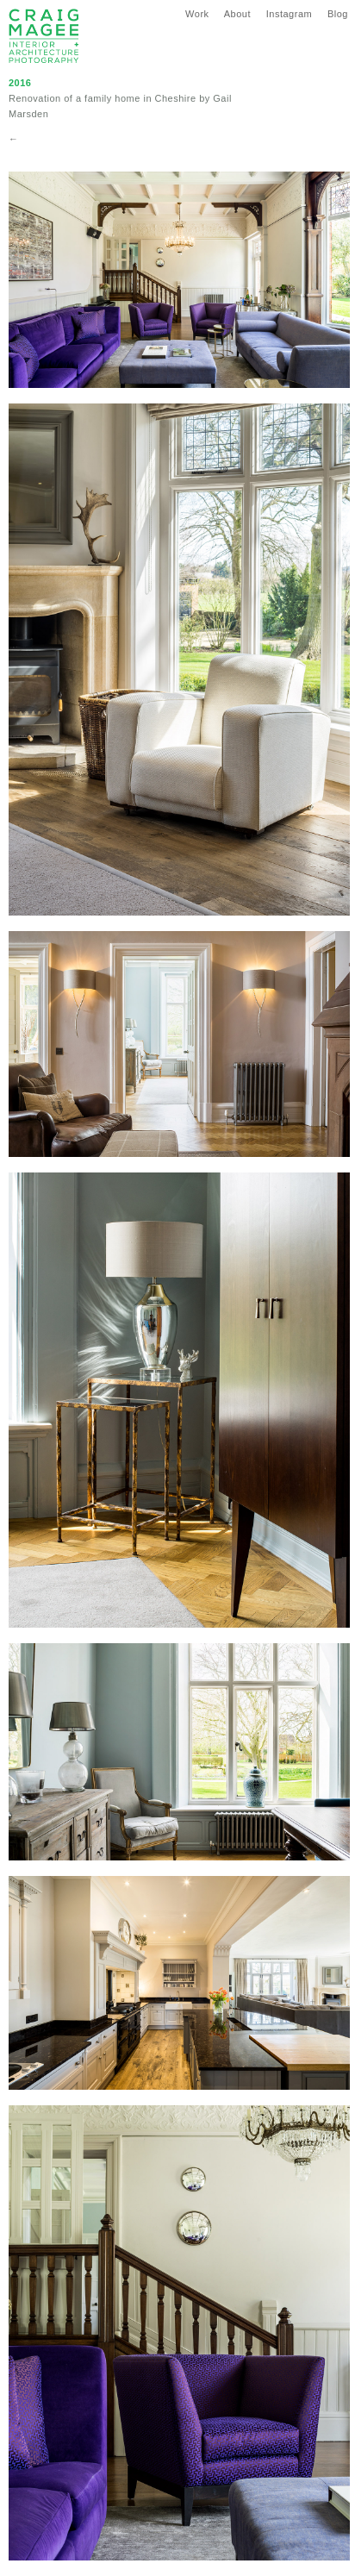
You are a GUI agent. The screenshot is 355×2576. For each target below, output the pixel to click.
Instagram (289, 14)
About (237, 14)
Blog (337, 14)
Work (197, 14)
